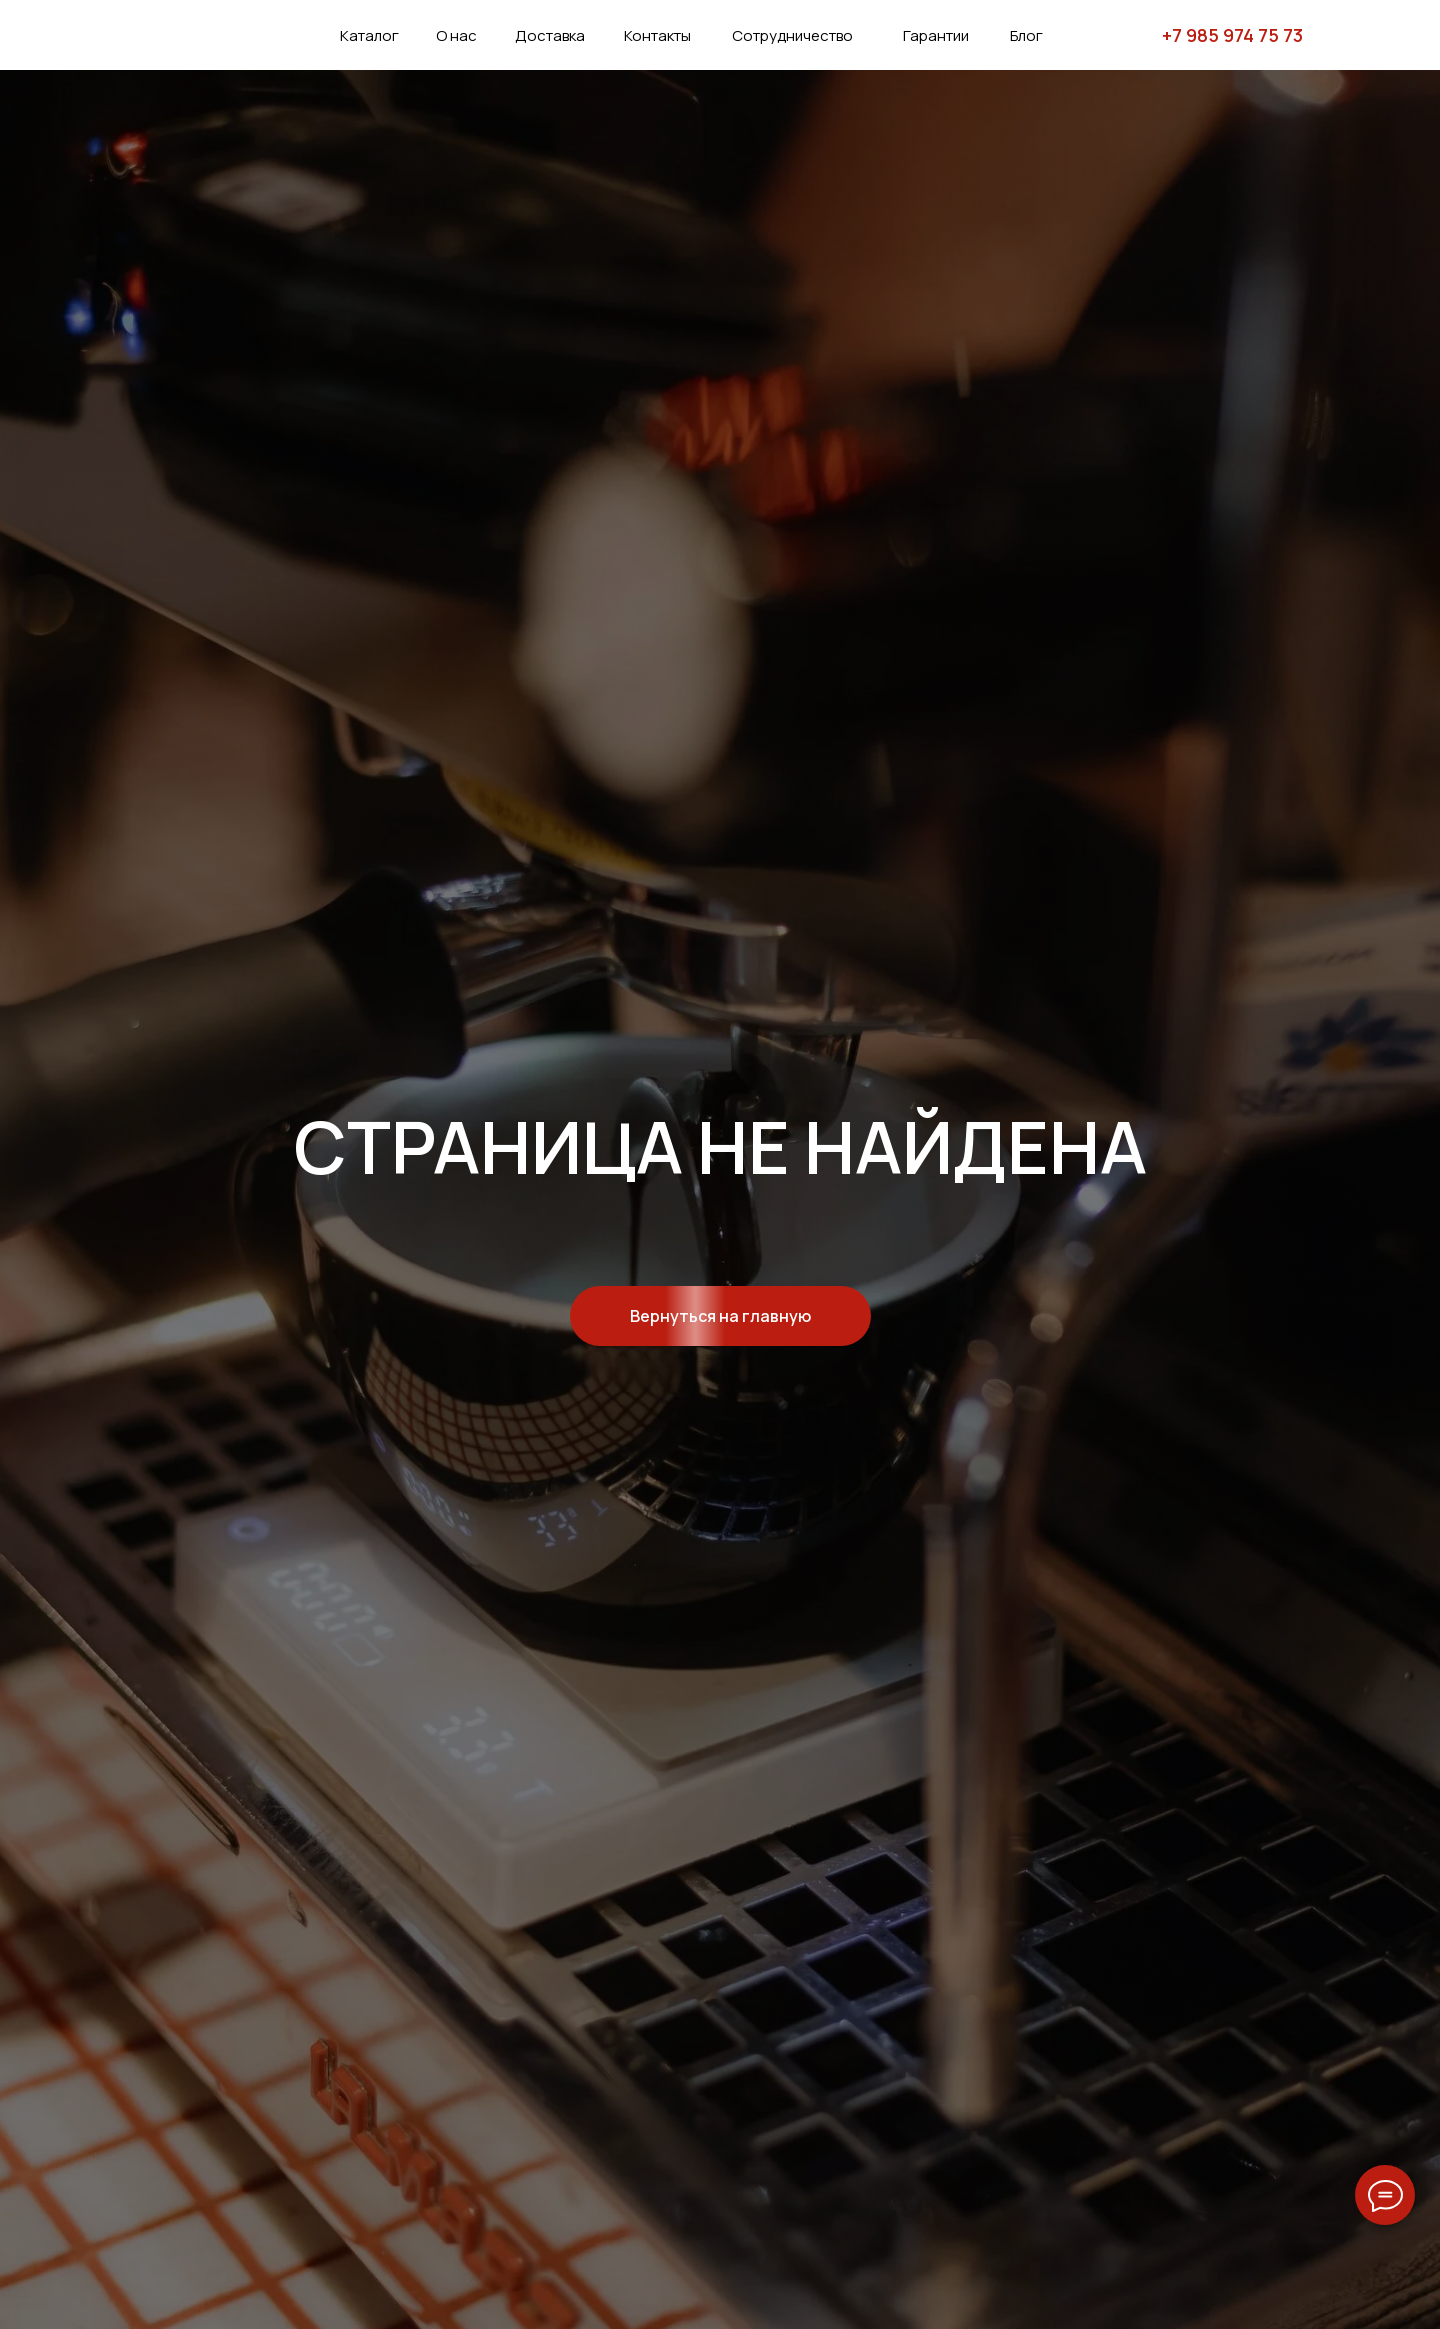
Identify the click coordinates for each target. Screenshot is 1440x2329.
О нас (456, 35)
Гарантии (936, 35)
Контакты (657, 35)
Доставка (550, 35)
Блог (1026, 35)
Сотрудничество (792, 35)
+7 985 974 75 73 (1232, 35)
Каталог (369, 35)
